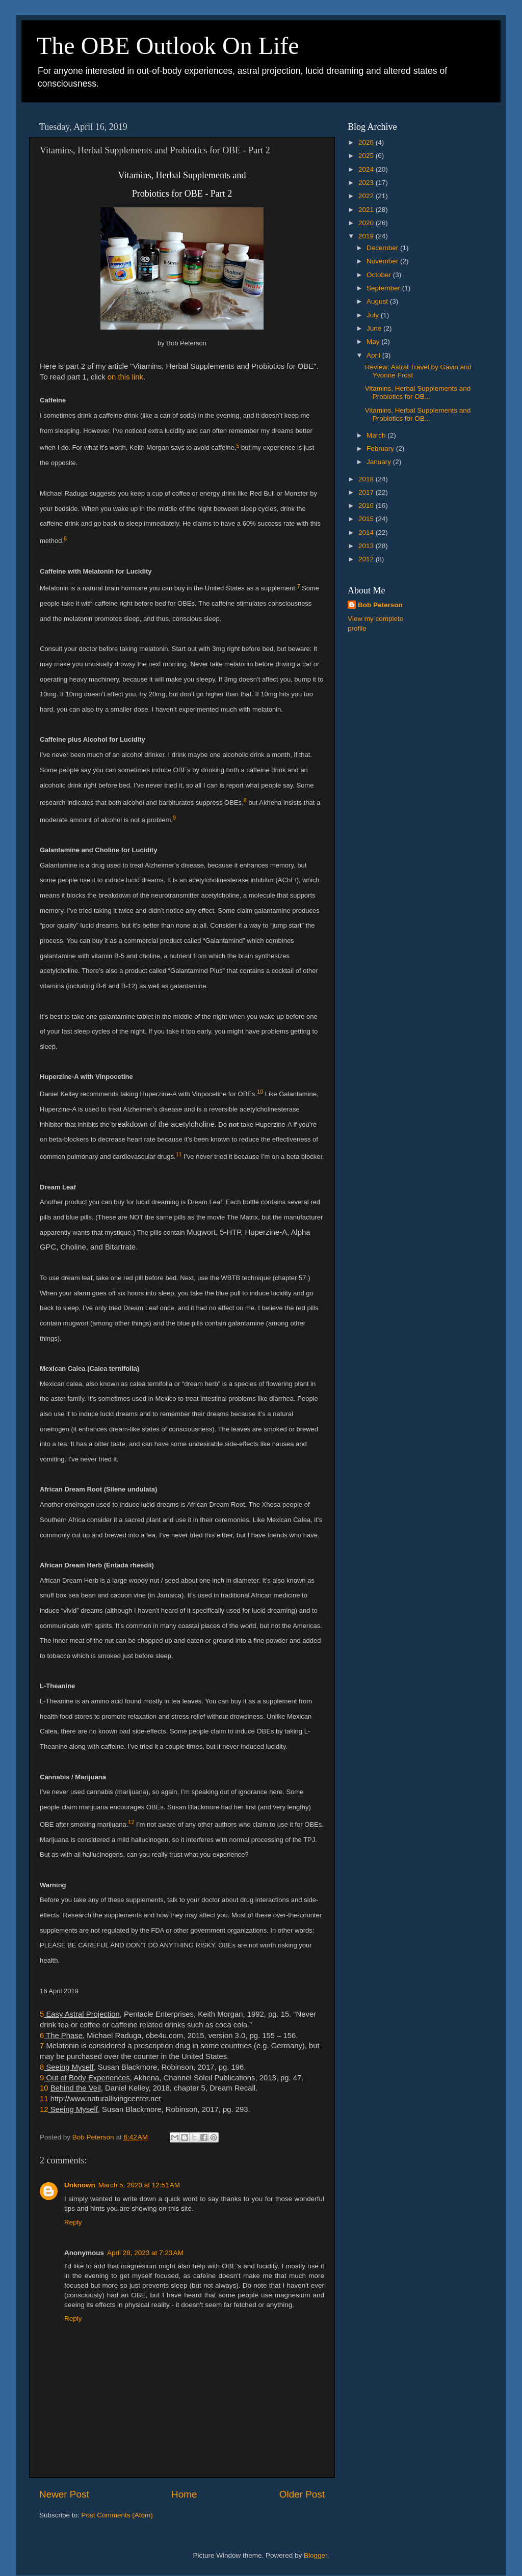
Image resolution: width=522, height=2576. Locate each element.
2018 (367, 479)
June (375, 328)
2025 (367, 155)
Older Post (302, 2494)
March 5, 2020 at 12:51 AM (139, 2185)
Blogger (315, 2555)
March (377, 435)
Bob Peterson (380, 605)
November (383, 261)
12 (44, 2109)
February (381, 448)
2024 (367, 169)
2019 (367, 236)
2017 (367, 492)
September (384, 288)
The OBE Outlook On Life (168, 45)
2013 (367, 546)
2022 (367, 196)
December (383, 248)
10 (45, 2088)
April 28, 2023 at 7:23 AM (145, 2253)
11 (44, 2099)
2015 (367, 519)
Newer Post (64, 2494)
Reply (73, 2222)
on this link (125, 377)
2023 (367, 182)
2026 (367, 142)
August (378, 301)
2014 (367, 532)
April (374, 355)
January (380, 462)
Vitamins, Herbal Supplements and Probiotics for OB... (418, 392)
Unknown (79, 2185)
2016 (367, 505)
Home (184, 2494)
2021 (367, 209)
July (374, 315)
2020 (367, 223)
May (374, 341)
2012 (367, 559)
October (380, 275)
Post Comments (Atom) (117, 2515)
